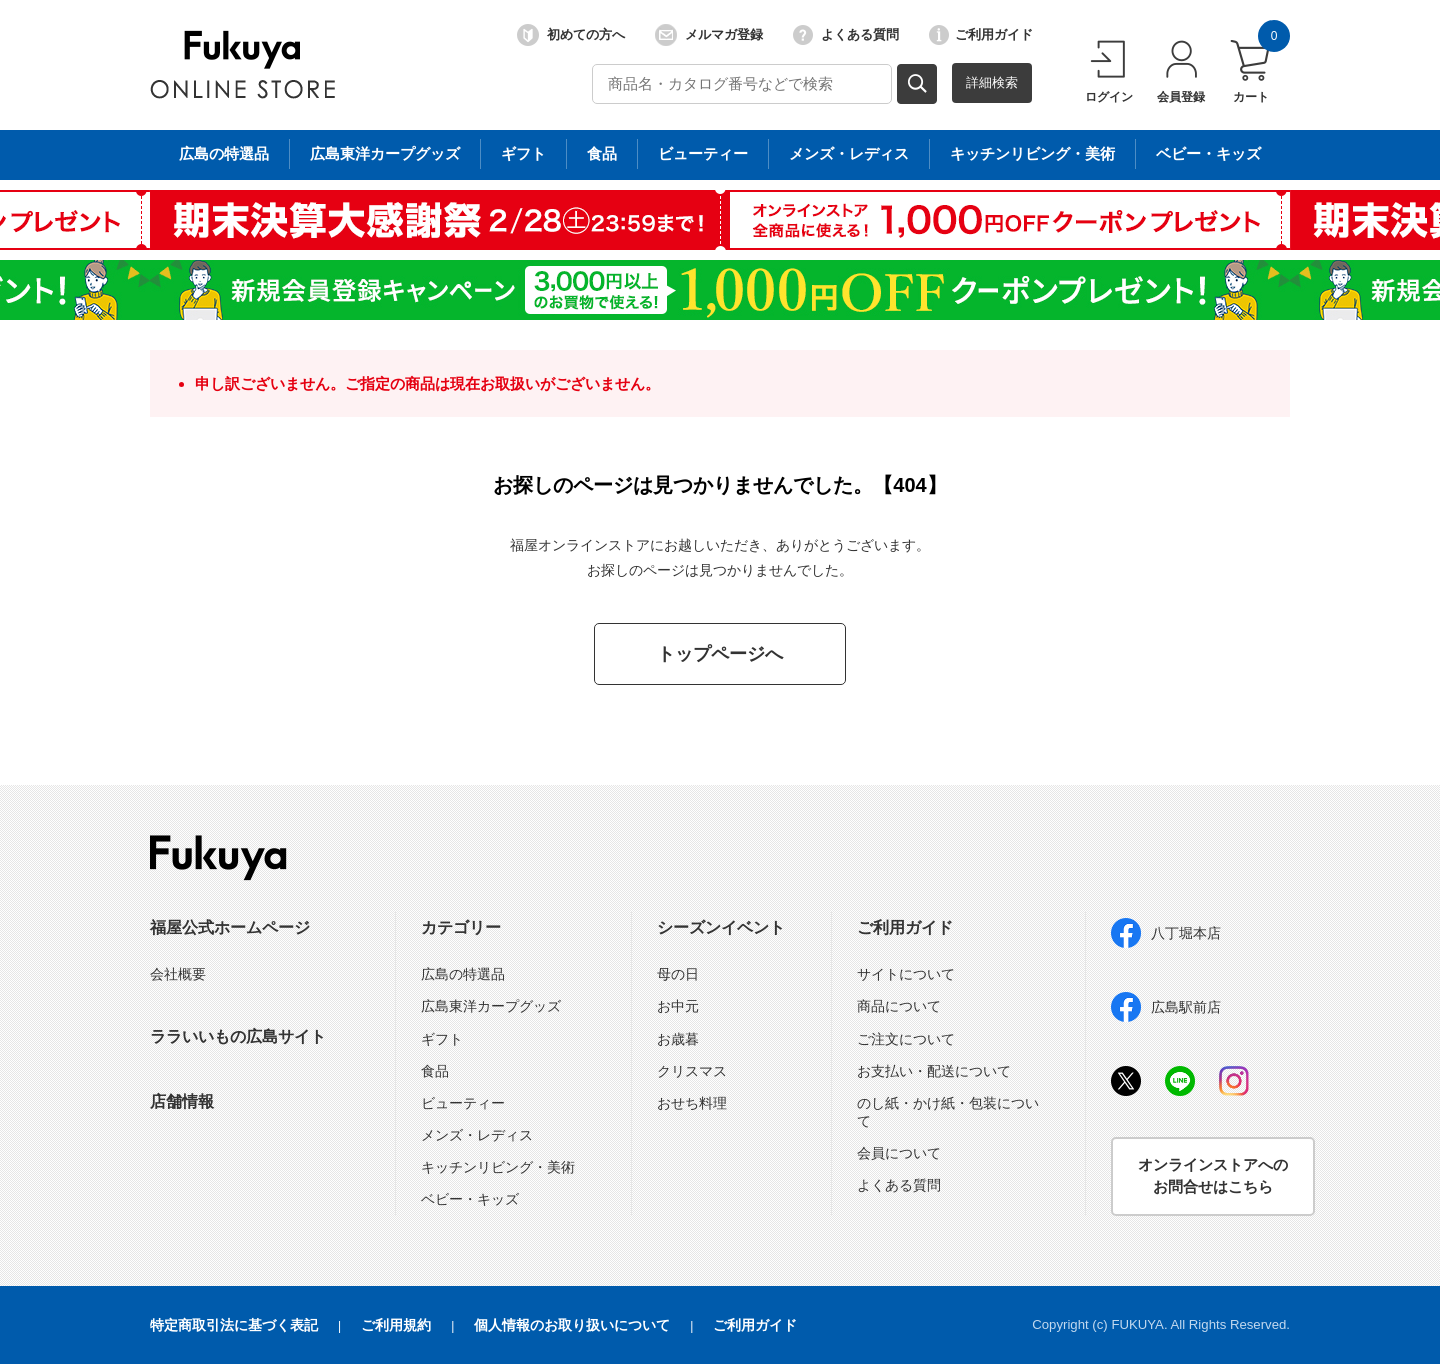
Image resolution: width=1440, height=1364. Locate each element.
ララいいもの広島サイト (238, 1036)
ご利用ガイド (981, 35)
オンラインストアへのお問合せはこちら (1213, 1176)
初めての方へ (571, 35)
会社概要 (178, 974)
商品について (899, 1006)
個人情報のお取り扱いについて (572, 1325)
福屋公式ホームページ (230, 927)
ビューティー (463, 1103)
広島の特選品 (463, 974)
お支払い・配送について (934, 1071)
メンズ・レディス (477, 1135)
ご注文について (906, 1039)
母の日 (678, 974)
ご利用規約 (396, 1325)
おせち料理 (692, 1103)
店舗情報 (182, 1101)
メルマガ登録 (709, 35)
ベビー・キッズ (470, 1199)
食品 (435, 1071)
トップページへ (720, 654)
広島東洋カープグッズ (491, 1006)
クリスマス (692, 1071)
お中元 (678, 1006)
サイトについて (906, 974)
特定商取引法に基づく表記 (234, 1325)
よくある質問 (846, 35)
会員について (899, 1153)
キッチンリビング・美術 (498, 1167)
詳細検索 (992, 82)
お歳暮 (678, 1039)
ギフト (442, 1039)
